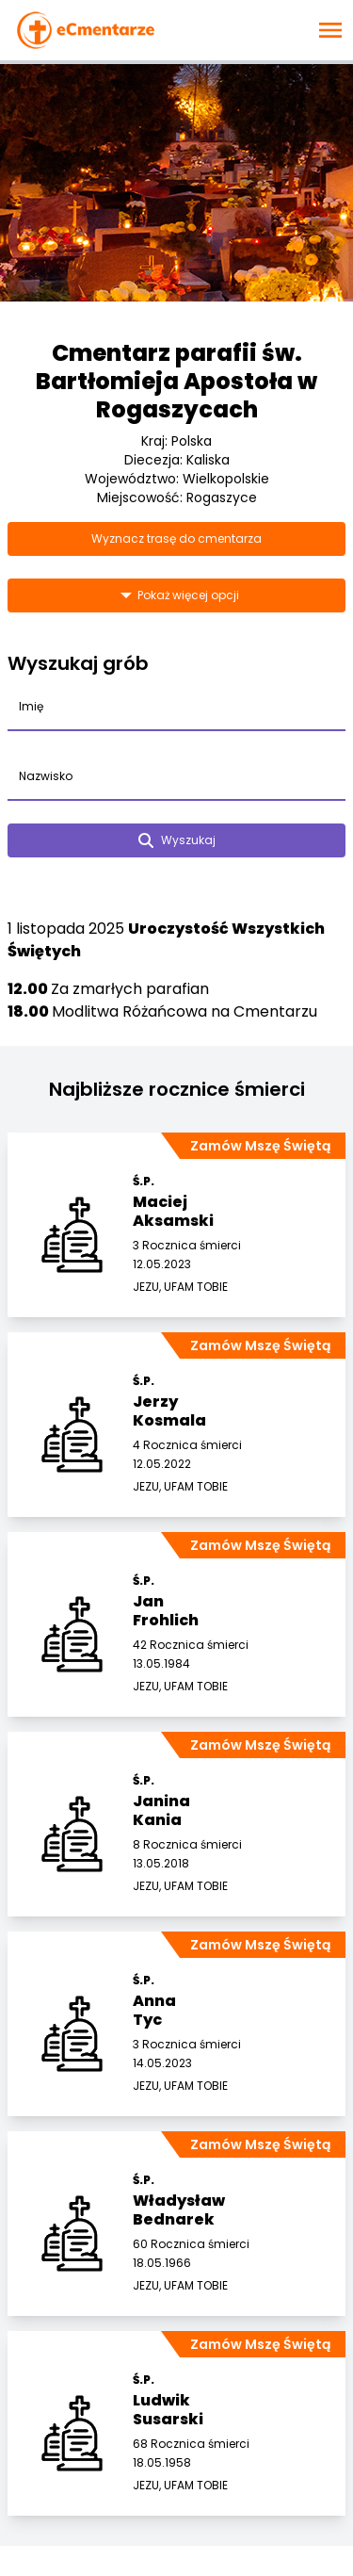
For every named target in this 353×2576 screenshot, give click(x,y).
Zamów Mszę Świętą (260, 1145)
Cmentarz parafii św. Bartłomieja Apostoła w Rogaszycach (176, 381)
